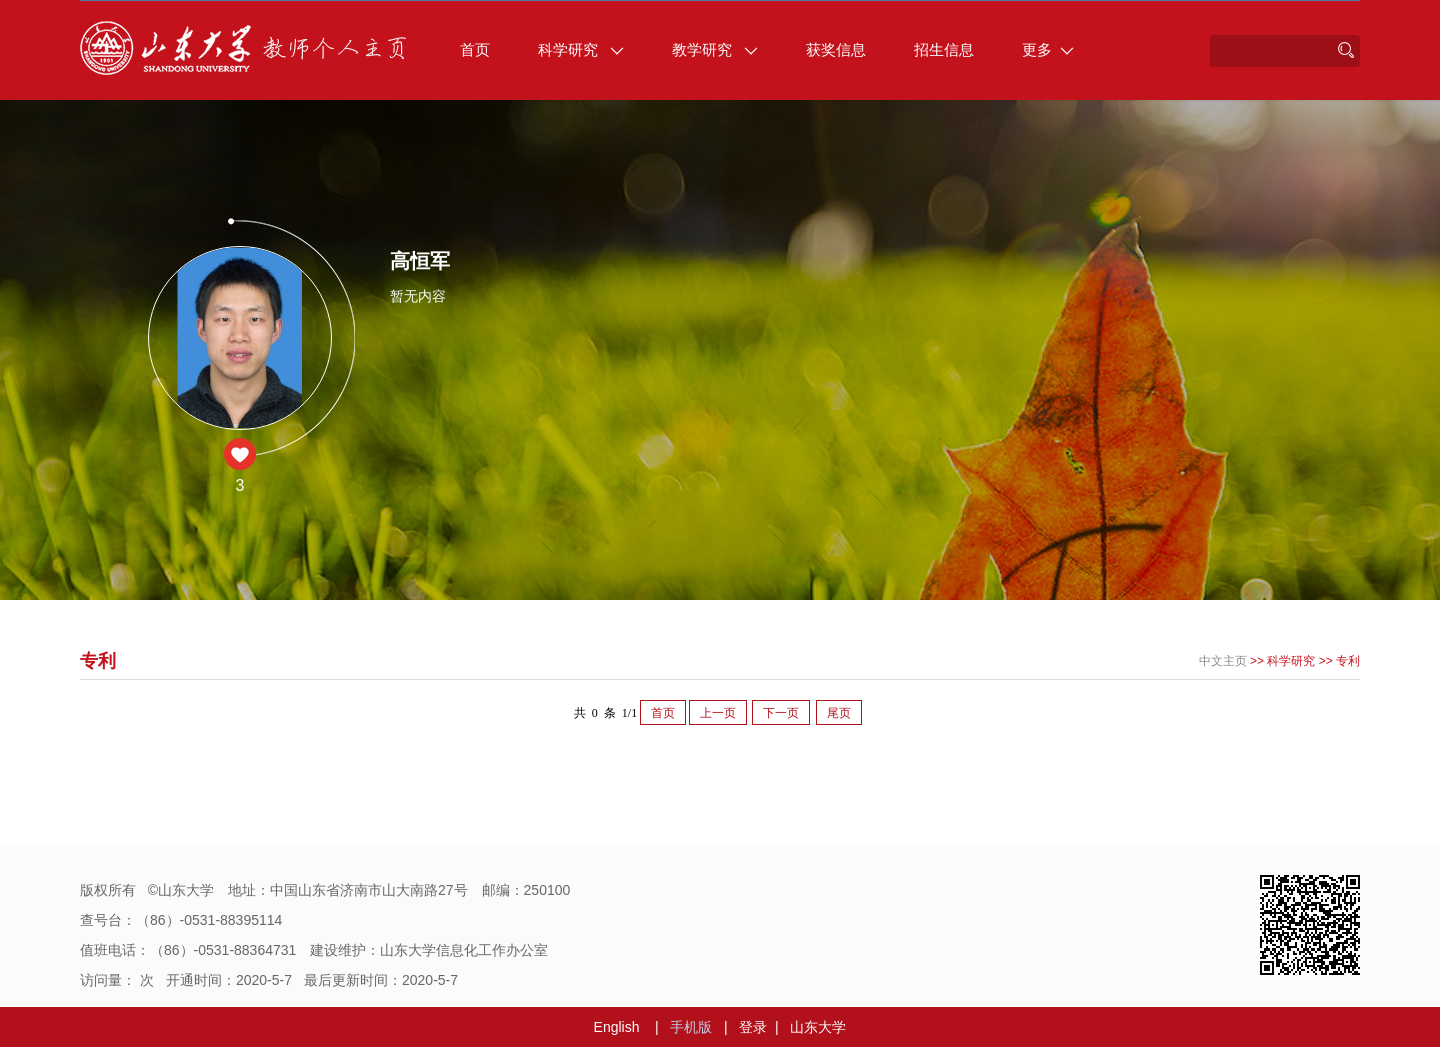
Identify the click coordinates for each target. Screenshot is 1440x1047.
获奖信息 (836, 49)
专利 (1348, 661)
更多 (1048, 49)
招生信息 (944, 49)
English (617, 1027)
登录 (753, 1027)
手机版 (691, 1027)
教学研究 (715, 49)
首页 (475, 49)
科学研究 (581, 49)
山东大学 (818, 1027)
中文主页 (1223, 661)
